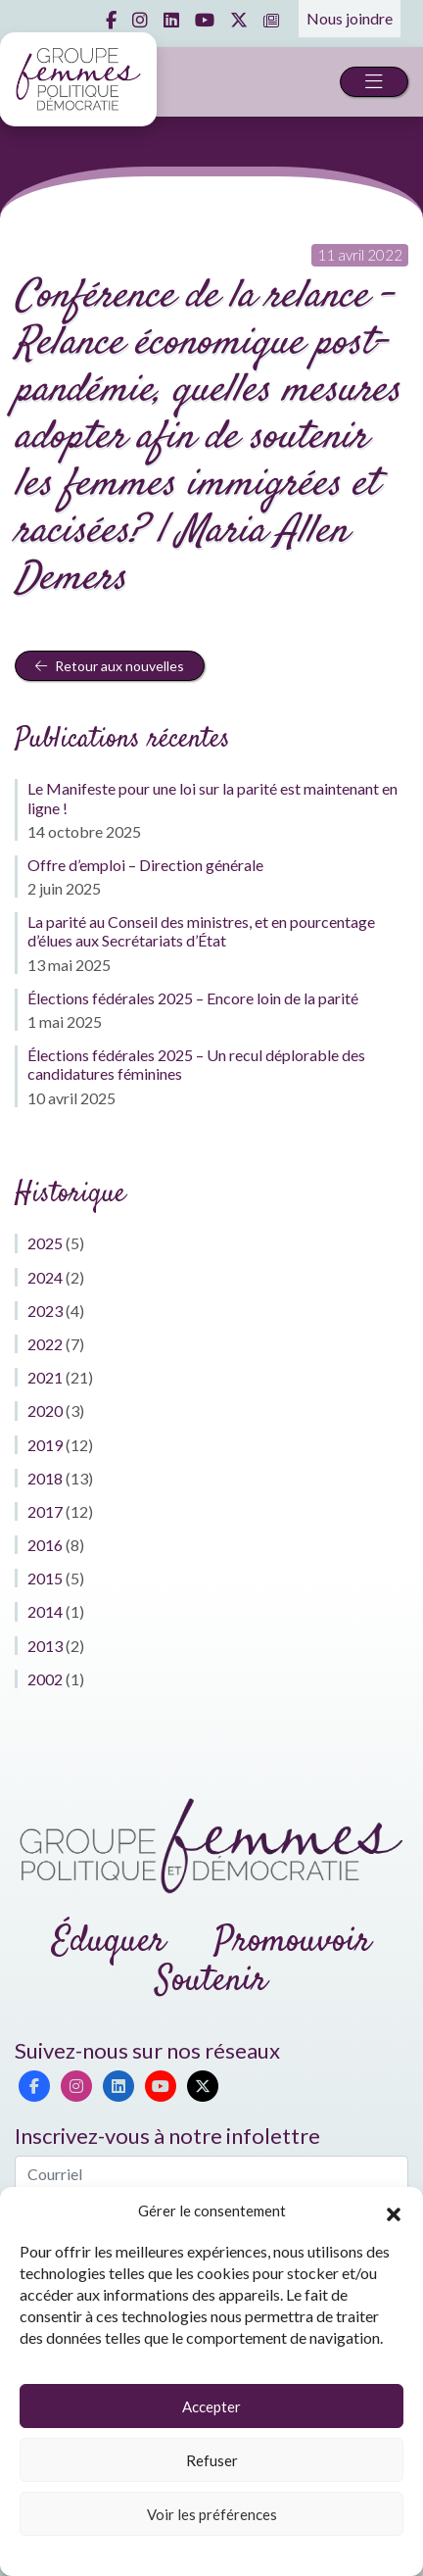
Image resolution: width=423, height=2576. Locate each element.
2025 (45, 1243)
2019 (45, 1444)
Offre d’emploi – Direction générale (145, 864)
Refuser (212, 2460)
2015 (45, 1578)
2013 (45, 1645)
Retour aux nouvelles (109, 665)
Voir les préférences (212, 2514)
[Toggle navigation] (374, 82)
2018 (45, 1478)
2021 (45, 1377)
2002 (45, 1679)
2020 (45, 1410)
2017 (45, 1511)
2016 (45, 1544)
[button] (393, 2211)
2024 (45, 1277)
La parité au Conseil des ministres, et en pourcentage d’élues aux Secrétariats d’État (201, 930)
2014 (45, 1611)
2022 (45, 1344)
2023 (45, 1310)
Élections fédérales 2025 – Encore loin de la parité (192, 998)
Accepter (211, 2406)
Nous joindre (349, 18)
